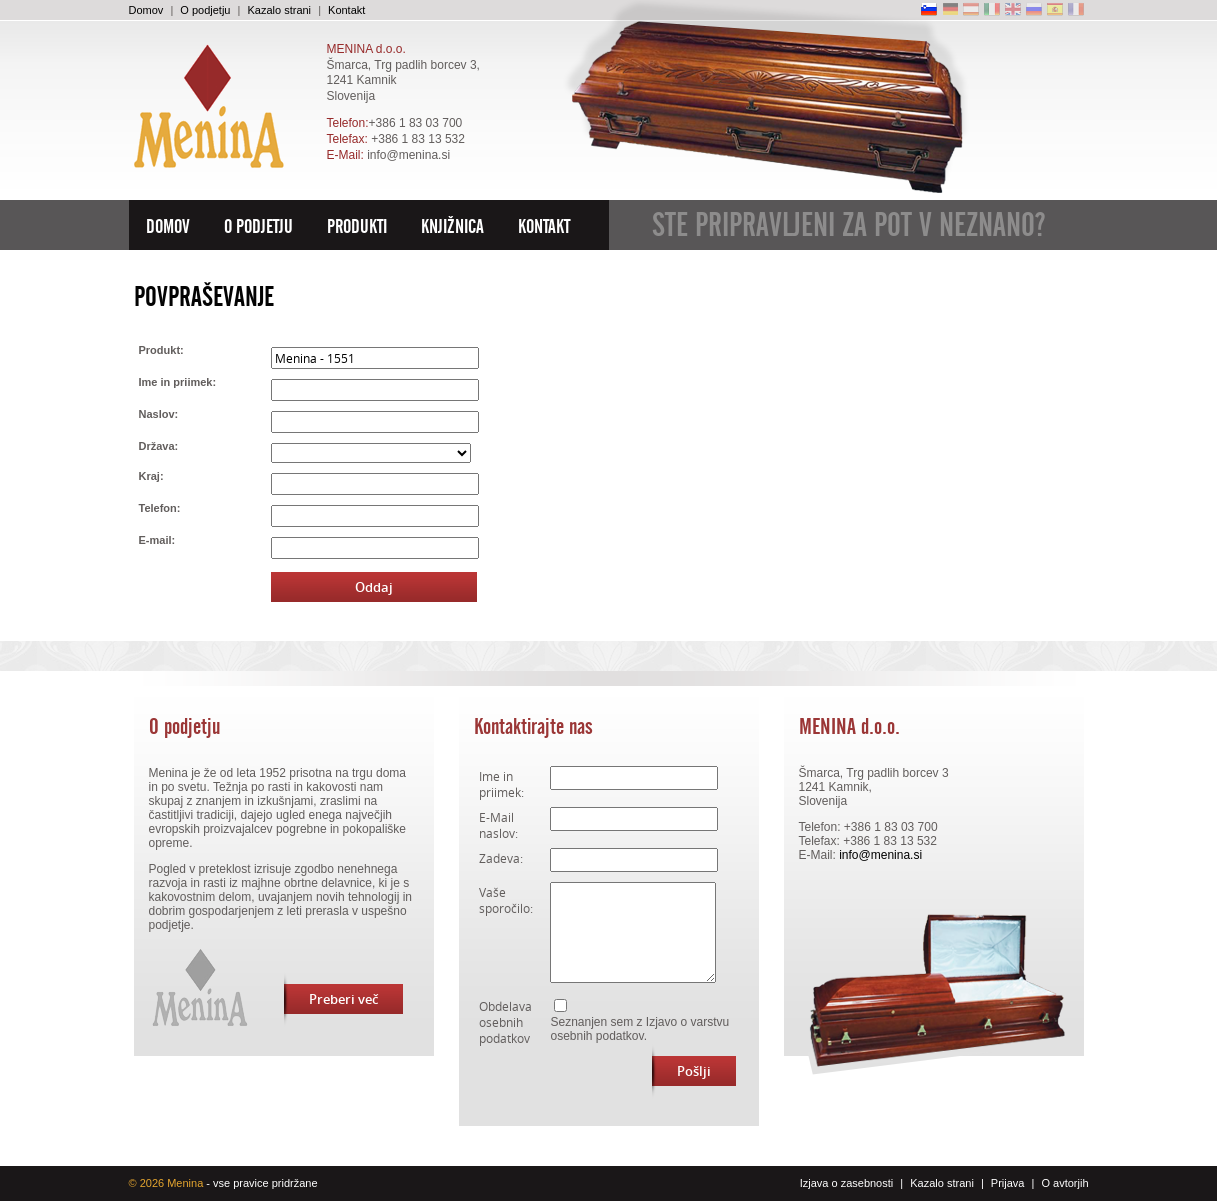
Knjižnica (452, 227)
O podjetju (205, 10)
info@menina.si (408, 155)
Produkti (357, 227)
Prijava (1008, 1183)
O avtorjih (1064, 1183)
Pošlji (681, 1071)
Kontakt (346, 10)
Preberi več (331, 999)
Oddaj (374, 587)
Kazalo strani (279, 10)
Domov (146, 10)
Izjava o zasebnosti (847, 1183)
